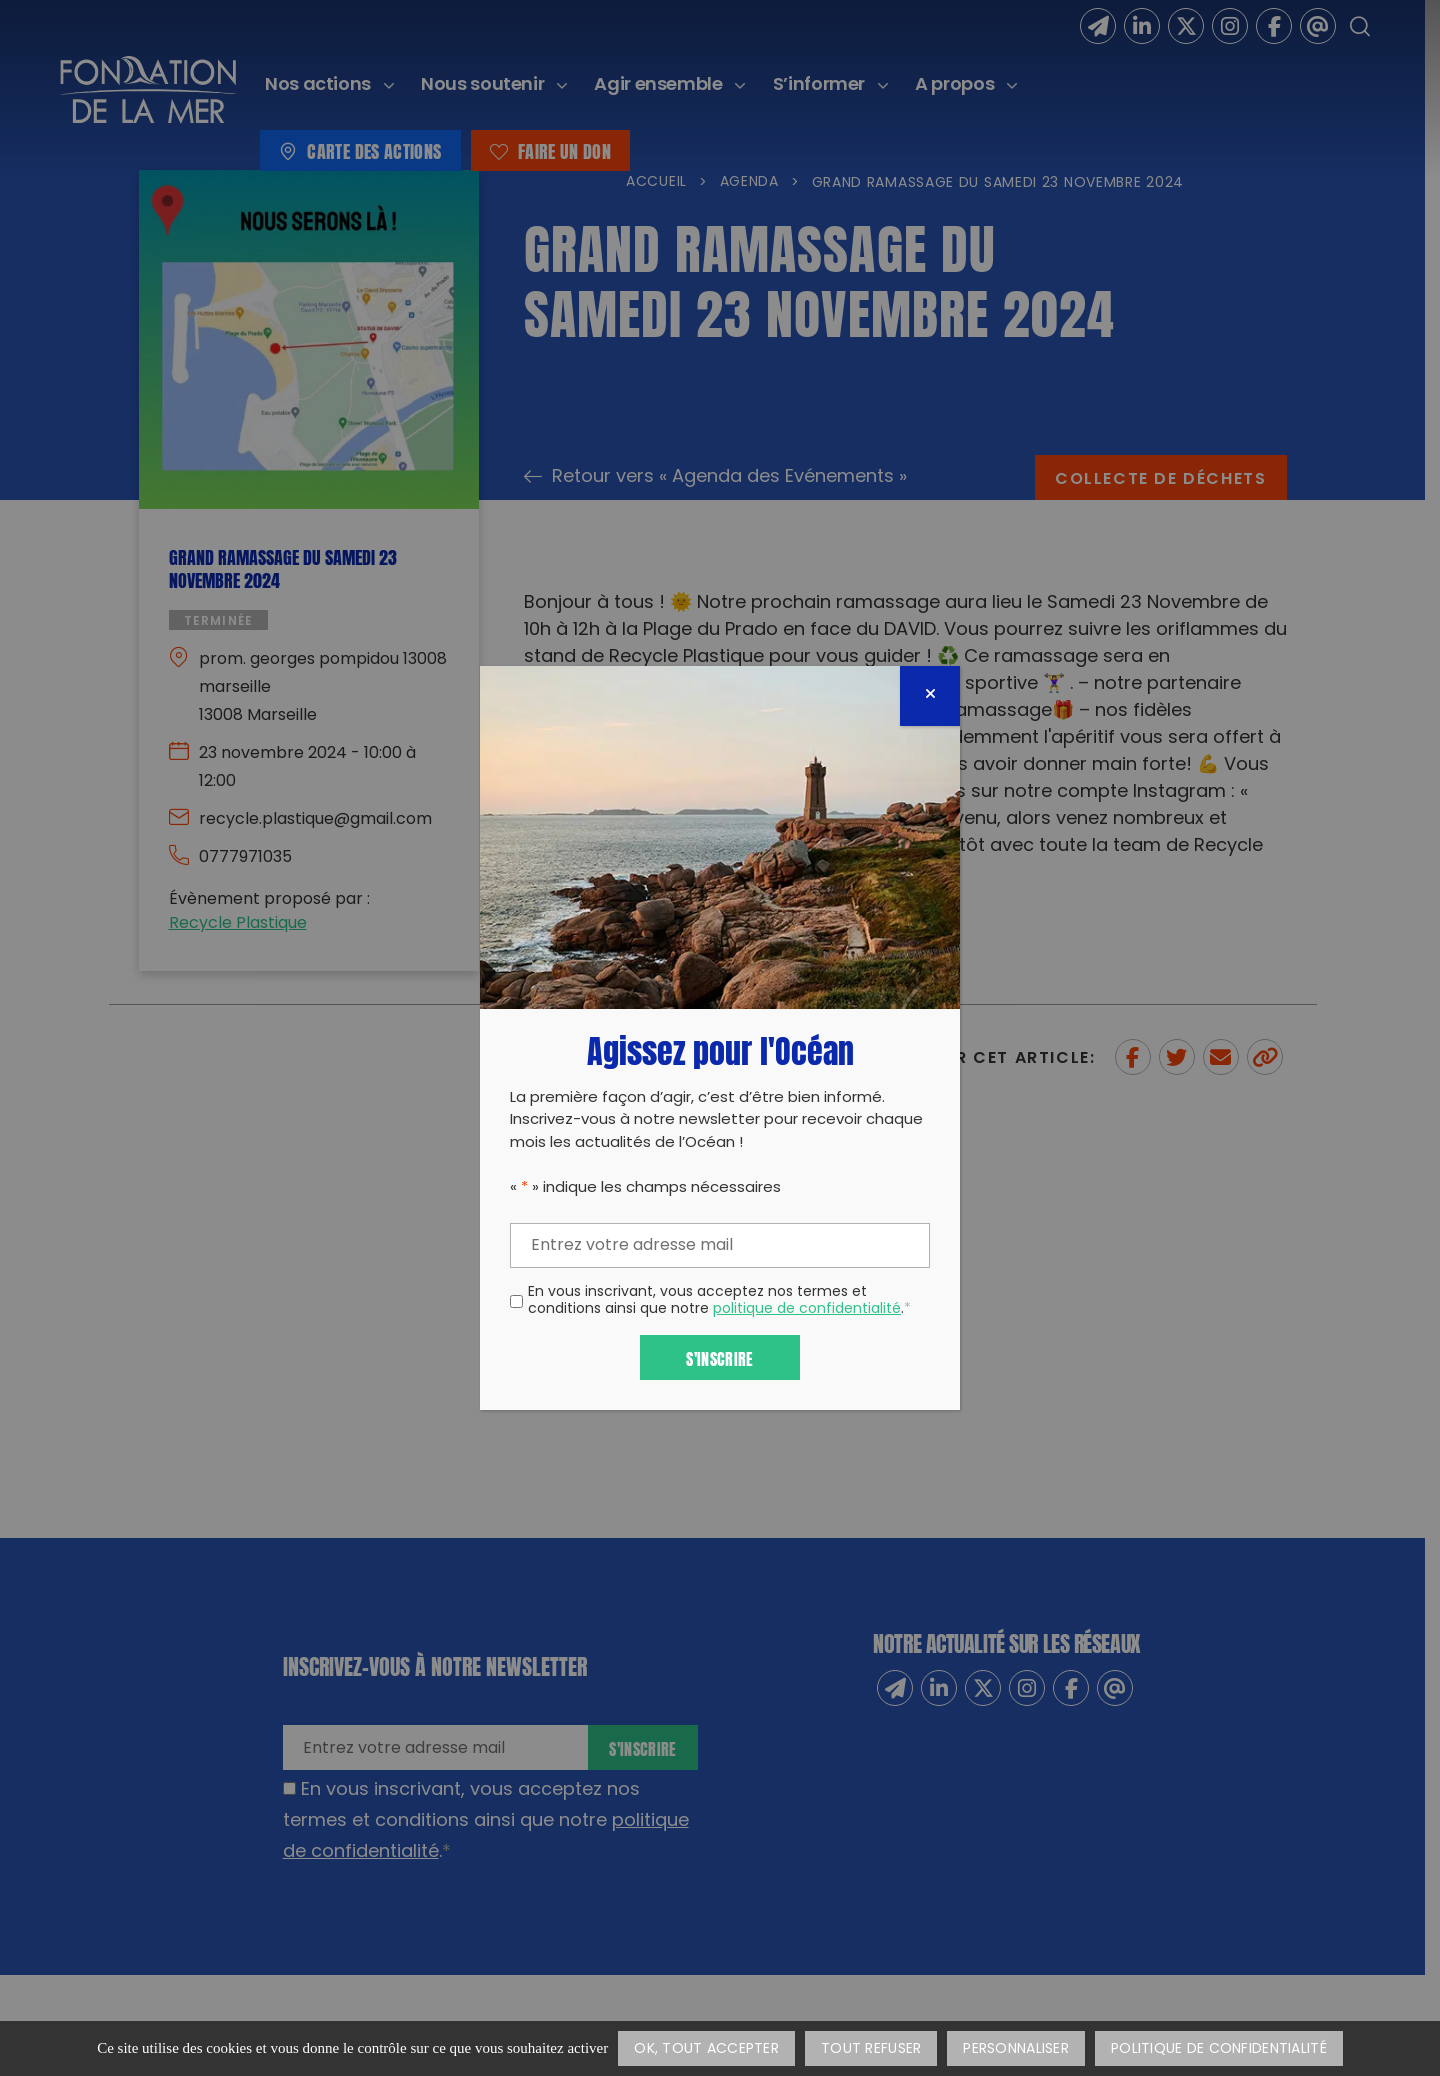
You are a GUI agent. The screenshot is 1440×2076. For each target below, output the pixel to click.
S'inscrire (719, 1357)
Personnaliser (1016, 2049)
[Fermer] (930, 696)
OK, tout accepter (706, 2049)
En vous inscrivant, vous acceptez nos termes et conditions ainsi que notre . (719, 1302)
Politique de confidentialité (1219, 2049)
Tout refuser (871, 2049)
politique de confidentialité (807, 1309)
